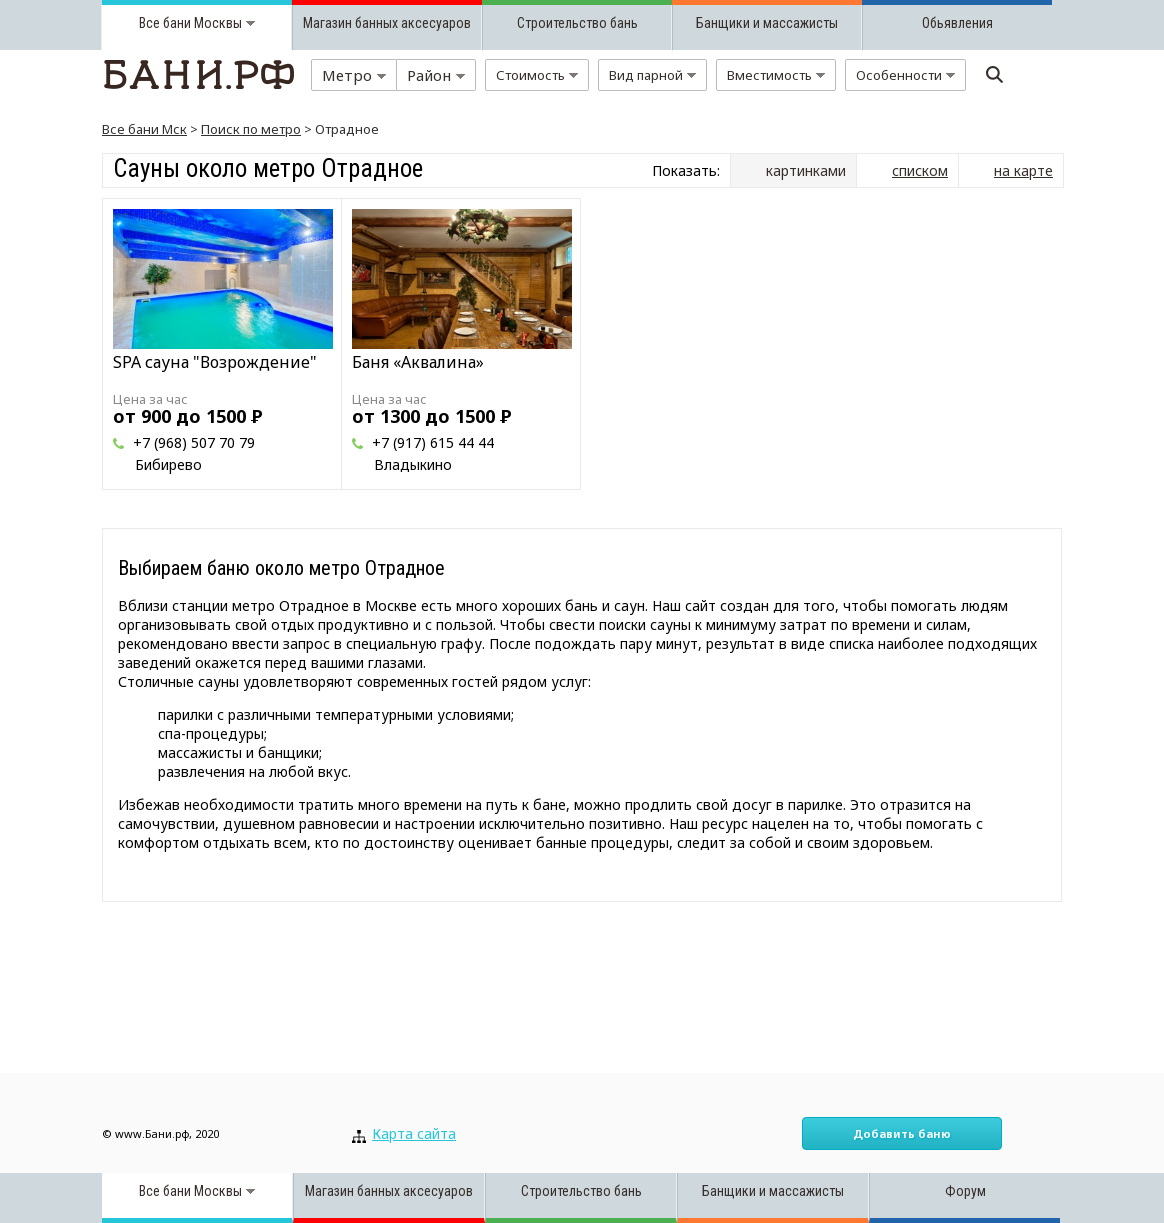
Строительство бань (577, 23)
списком (920, 170)
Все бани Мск (144, 129)
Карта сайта (414, 1133)
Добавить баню (902, 1133)
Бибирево (168, 464)
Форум (965, 1191)
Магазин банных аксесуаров (387, 23)
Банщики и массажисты (767, 23)
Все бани (165, 23)
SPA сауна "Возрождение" (215, 362)
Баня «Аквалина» (418, 362)
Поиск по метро (251, 129)
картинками (806, 170)
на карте (1023, 170)
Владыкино (413, 464)
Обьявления (957, 23)
